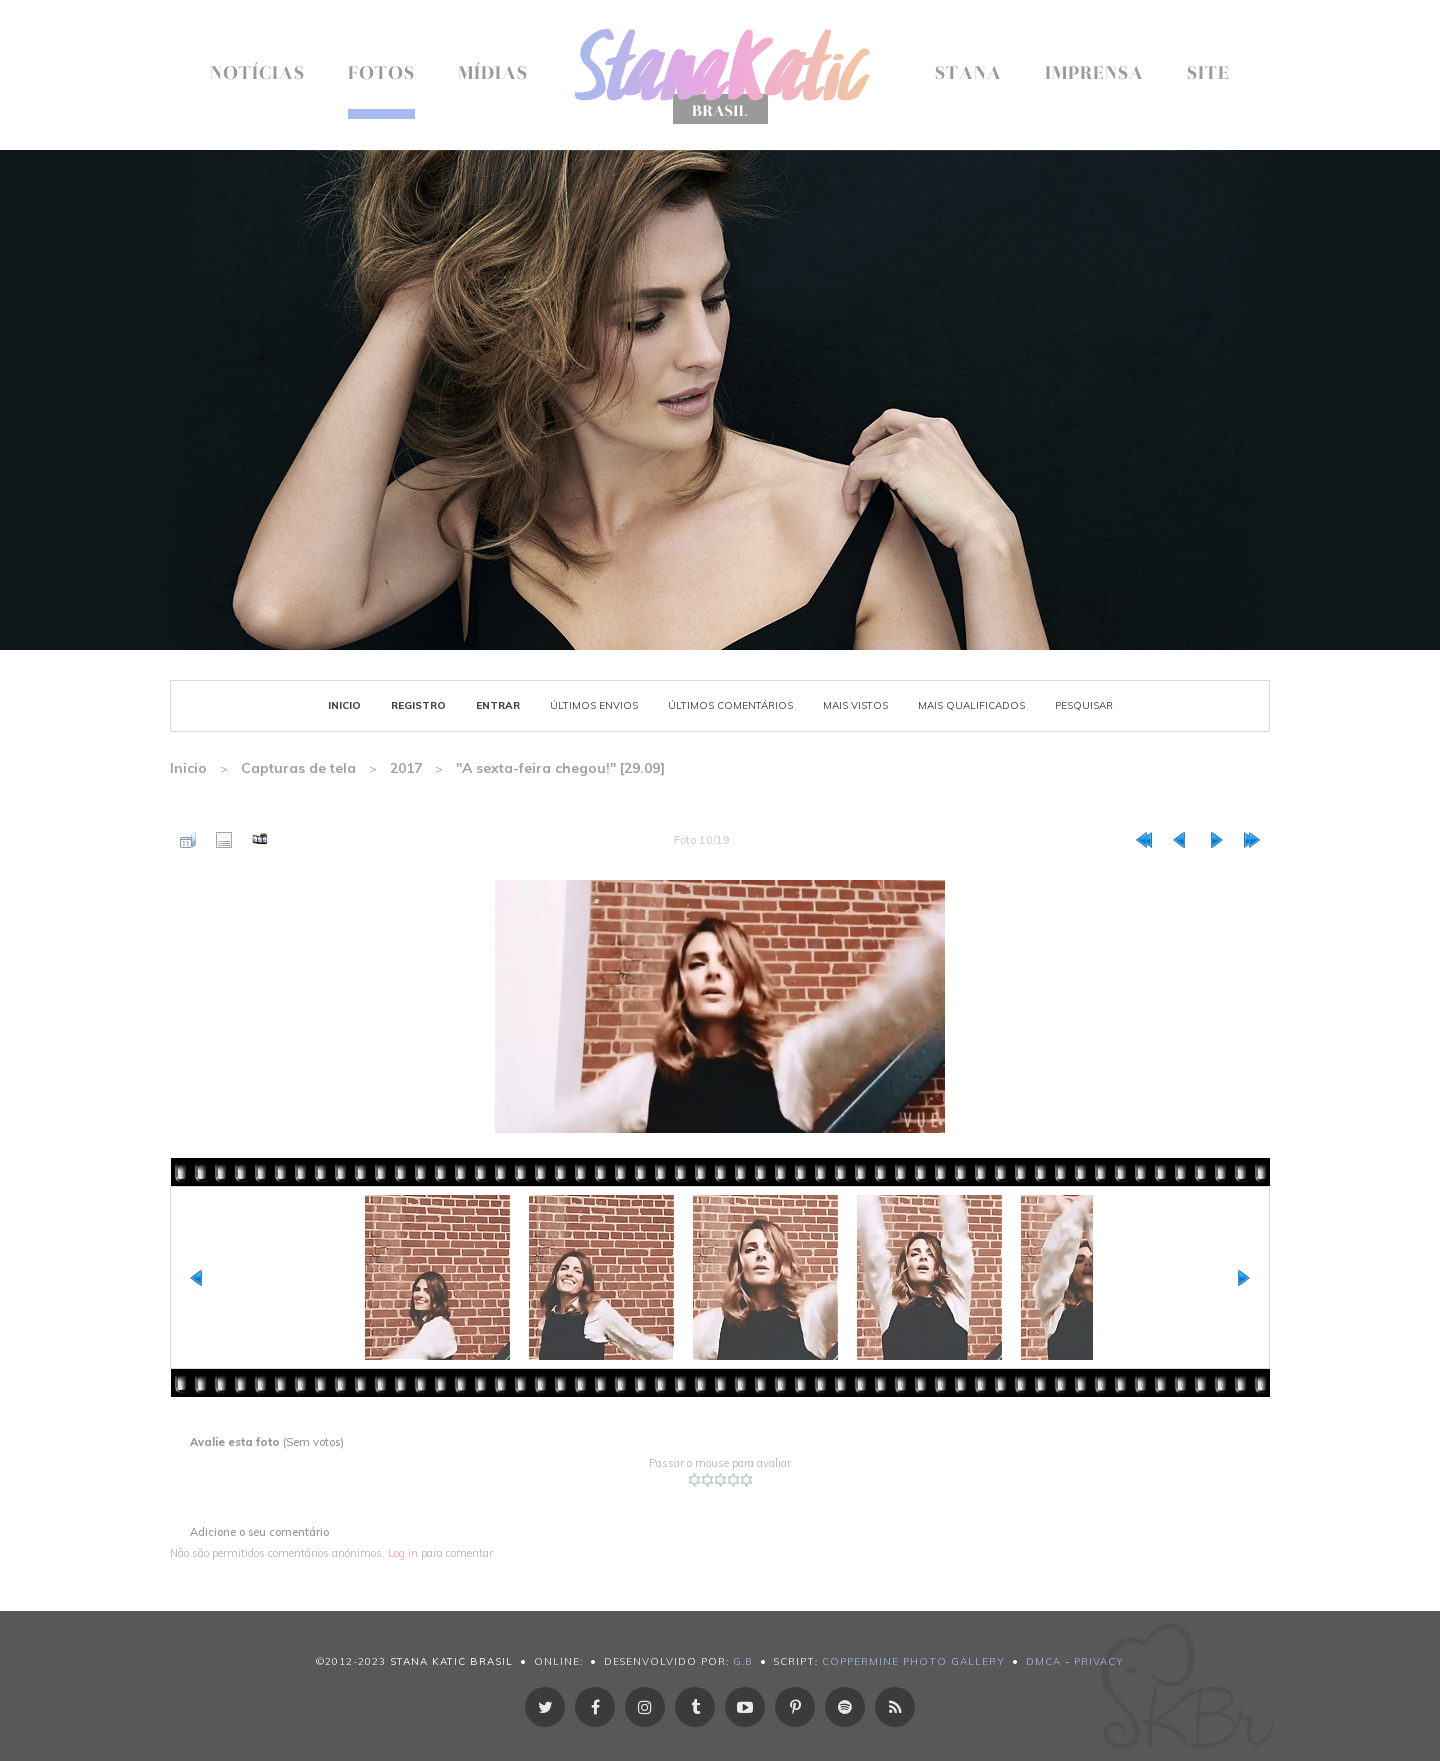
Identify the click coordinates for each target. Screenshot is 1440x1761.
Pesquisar (1084, 705)
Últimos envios (594, 705)
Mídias (493, 75)
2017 (406, 768)
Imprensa (1094, 75)
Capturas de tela (298, 768)
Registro (418, 705)
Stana (968, 75)
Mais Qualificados (971, 705)
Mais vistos (855, 705)
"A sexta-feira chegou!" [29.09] (560, 768)
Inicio (344, 705)
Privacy (1099, 1661)
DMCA (1043, 1661)
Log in (403, 1553)
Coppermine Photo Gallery (913, 1661)
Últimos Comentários (730, 705)
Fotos (381, 75)
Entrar (498, 705)
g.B (743, 1661)
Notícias (257, 75)
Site (1208, 75)
